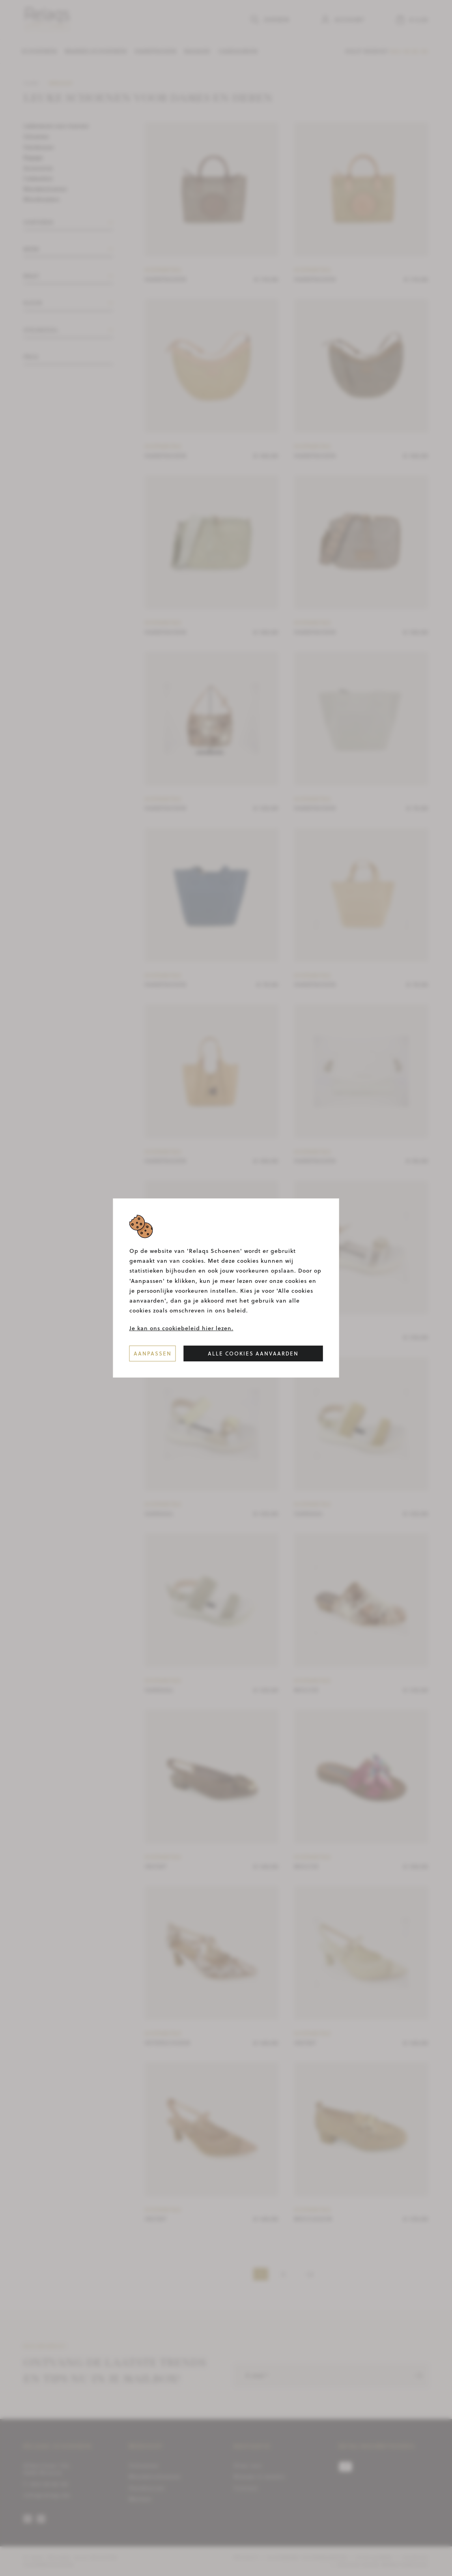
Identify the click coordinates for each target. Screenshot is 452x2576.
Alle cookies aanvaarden (253, 1353)
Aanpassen (153, 1353)
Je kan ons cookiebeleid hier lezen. (181, 1328)
